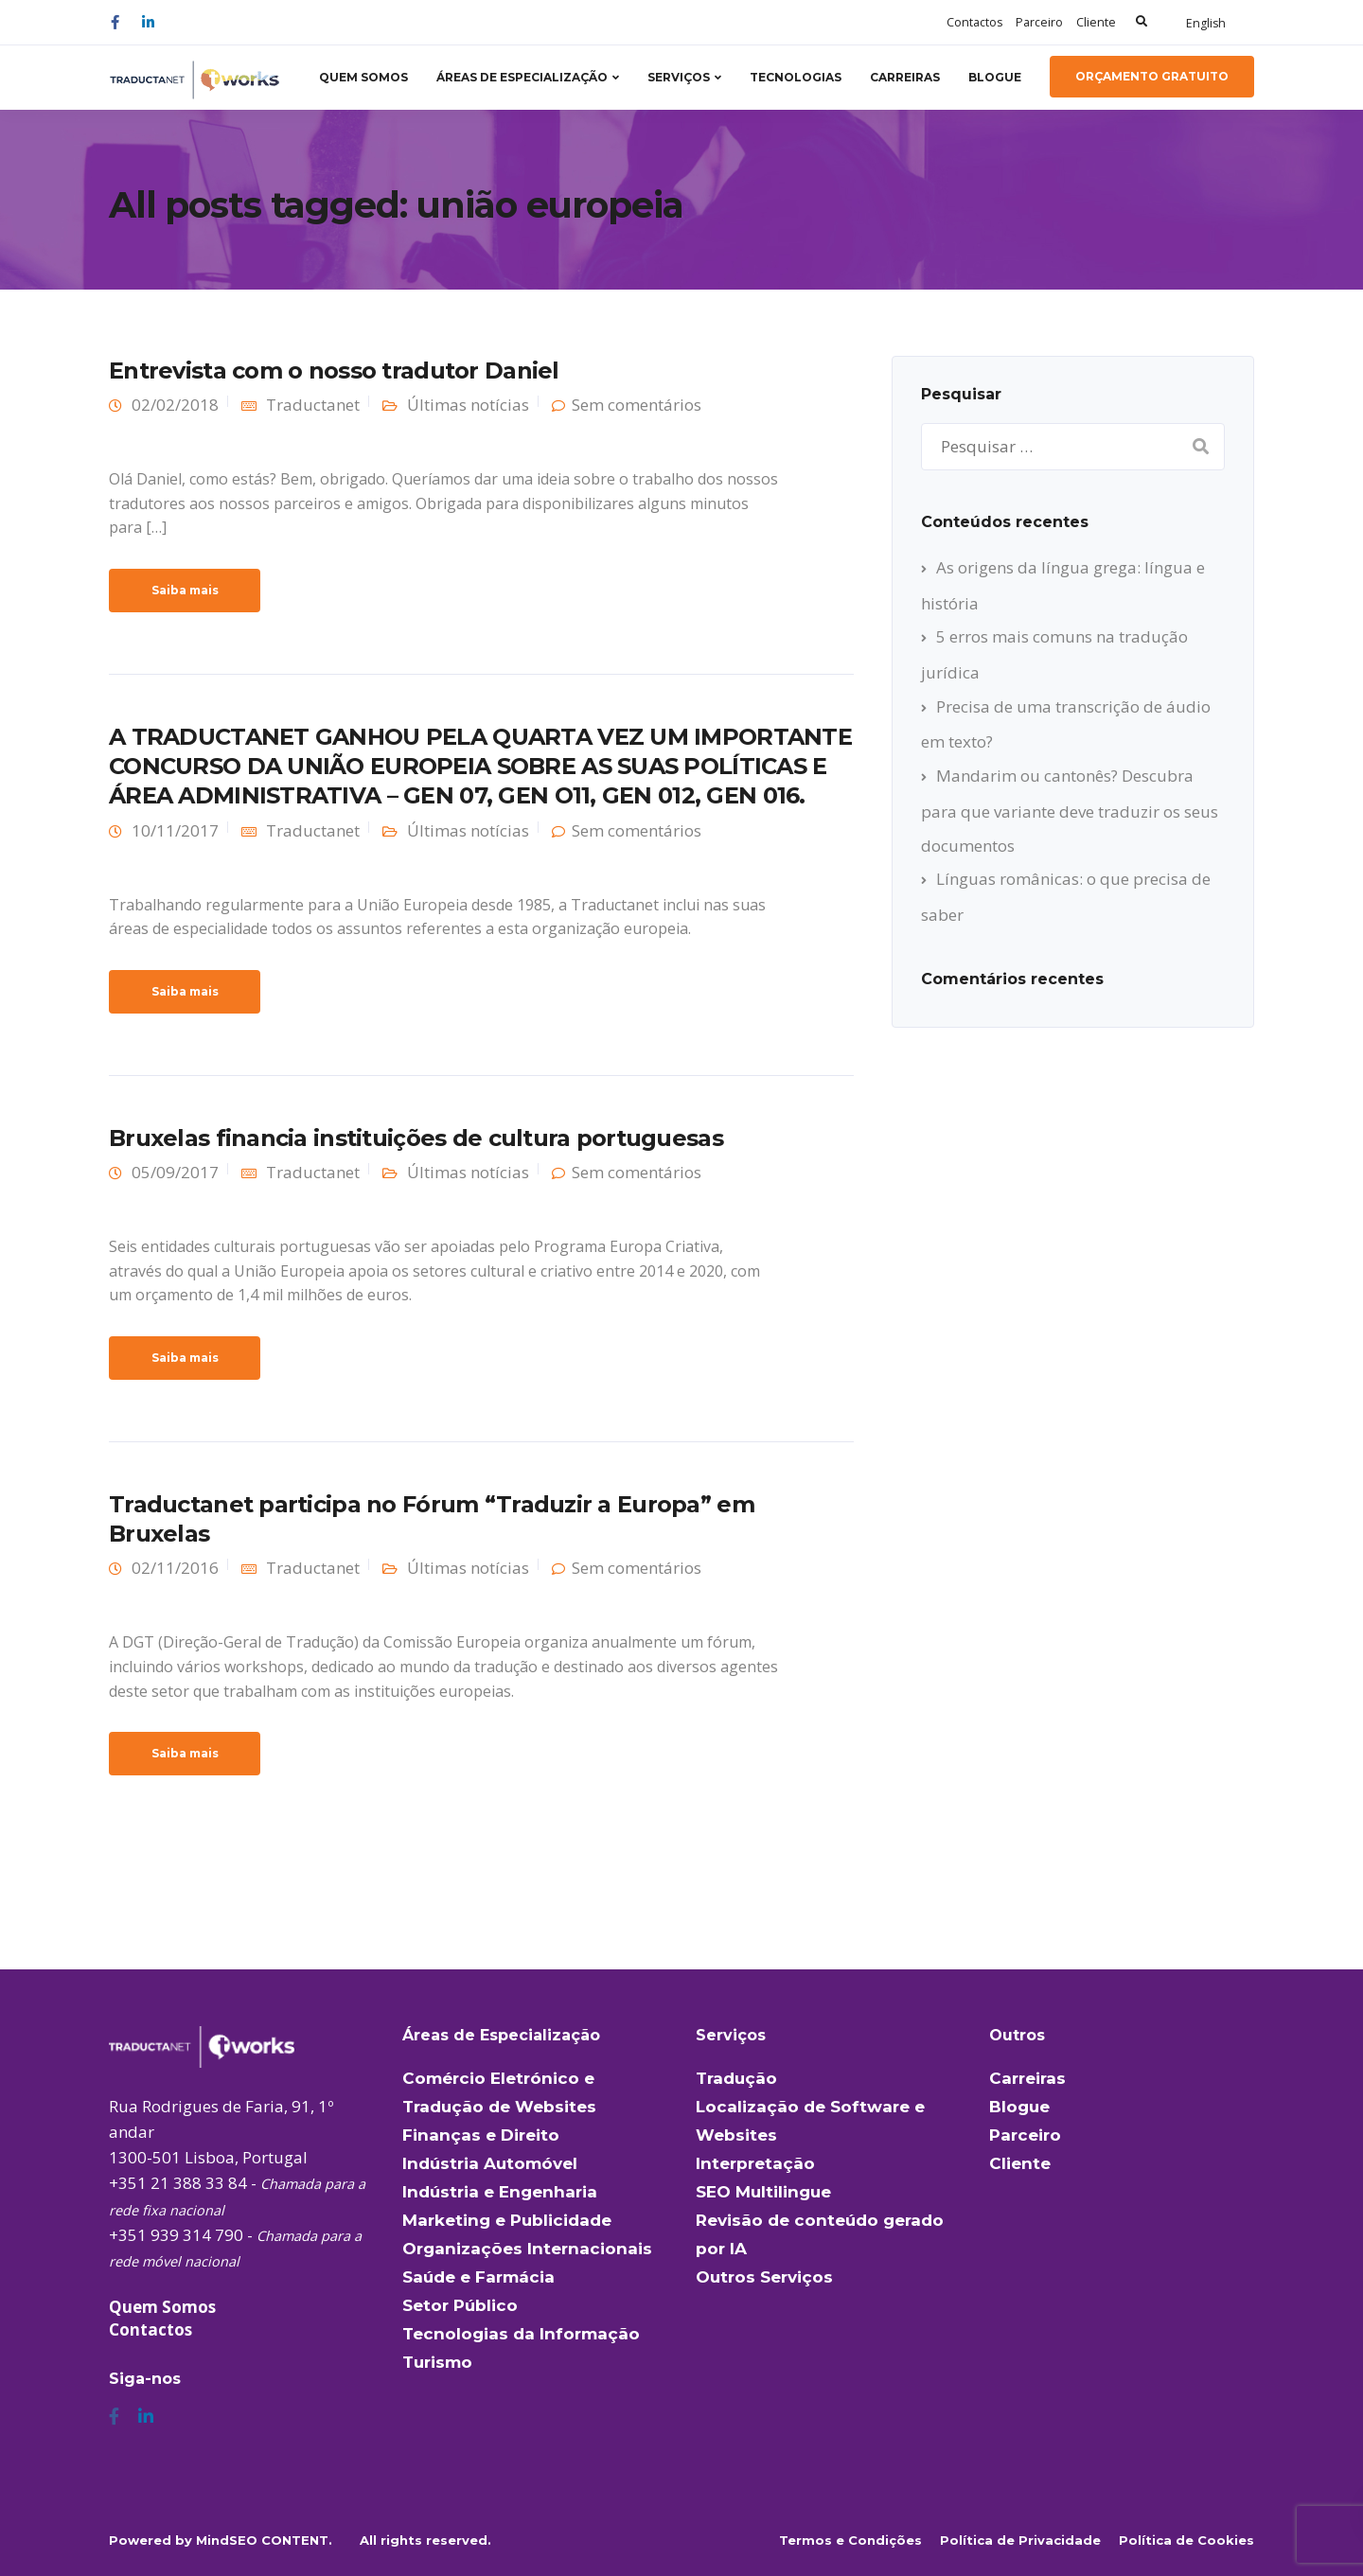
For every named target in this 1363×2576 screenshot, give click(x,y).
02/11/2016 (175, 1568)
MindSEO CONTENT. (264, 2540)
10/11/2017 (175, 830)
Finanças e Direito (480, 2135)
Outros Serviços (764, 2276)
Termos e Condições (850, 2540)
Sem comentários (636, 404)
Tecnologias (795, 77)
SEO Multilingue (763, 2191)
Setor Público (460, 2305)
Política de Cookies (1186, 2540)
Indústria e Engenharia (499, 2191)
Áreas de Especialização (522, 77)
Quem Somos (363, 77)
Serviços (678, 77)
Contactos (974, 22)
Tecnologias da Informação (521, 2333)
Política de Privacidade (1020, 2540)
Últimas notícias (468, 404)
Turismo (437, 2362)
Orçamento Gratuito (1152, 76)
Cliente (1096, 22)
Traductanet (313, 404)
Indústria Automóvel (489, 2163)
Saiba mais (185, 590)
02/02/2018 (175, 404)
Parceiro (1039, 22)
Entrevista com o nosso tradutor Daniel (334, 370)
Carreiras (905, 77)
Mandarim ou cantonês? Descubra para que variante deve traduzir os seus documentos (1069, 810)
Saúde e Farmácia (478, 2276)
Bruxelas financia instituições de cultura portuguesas (416, 1138)
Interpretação (755, 2163)
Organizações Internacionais (527, 2248)
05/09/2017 (175, 1172)
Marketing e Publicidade (506, 2220)
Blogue (994, 77)
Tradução (736, 2078)
